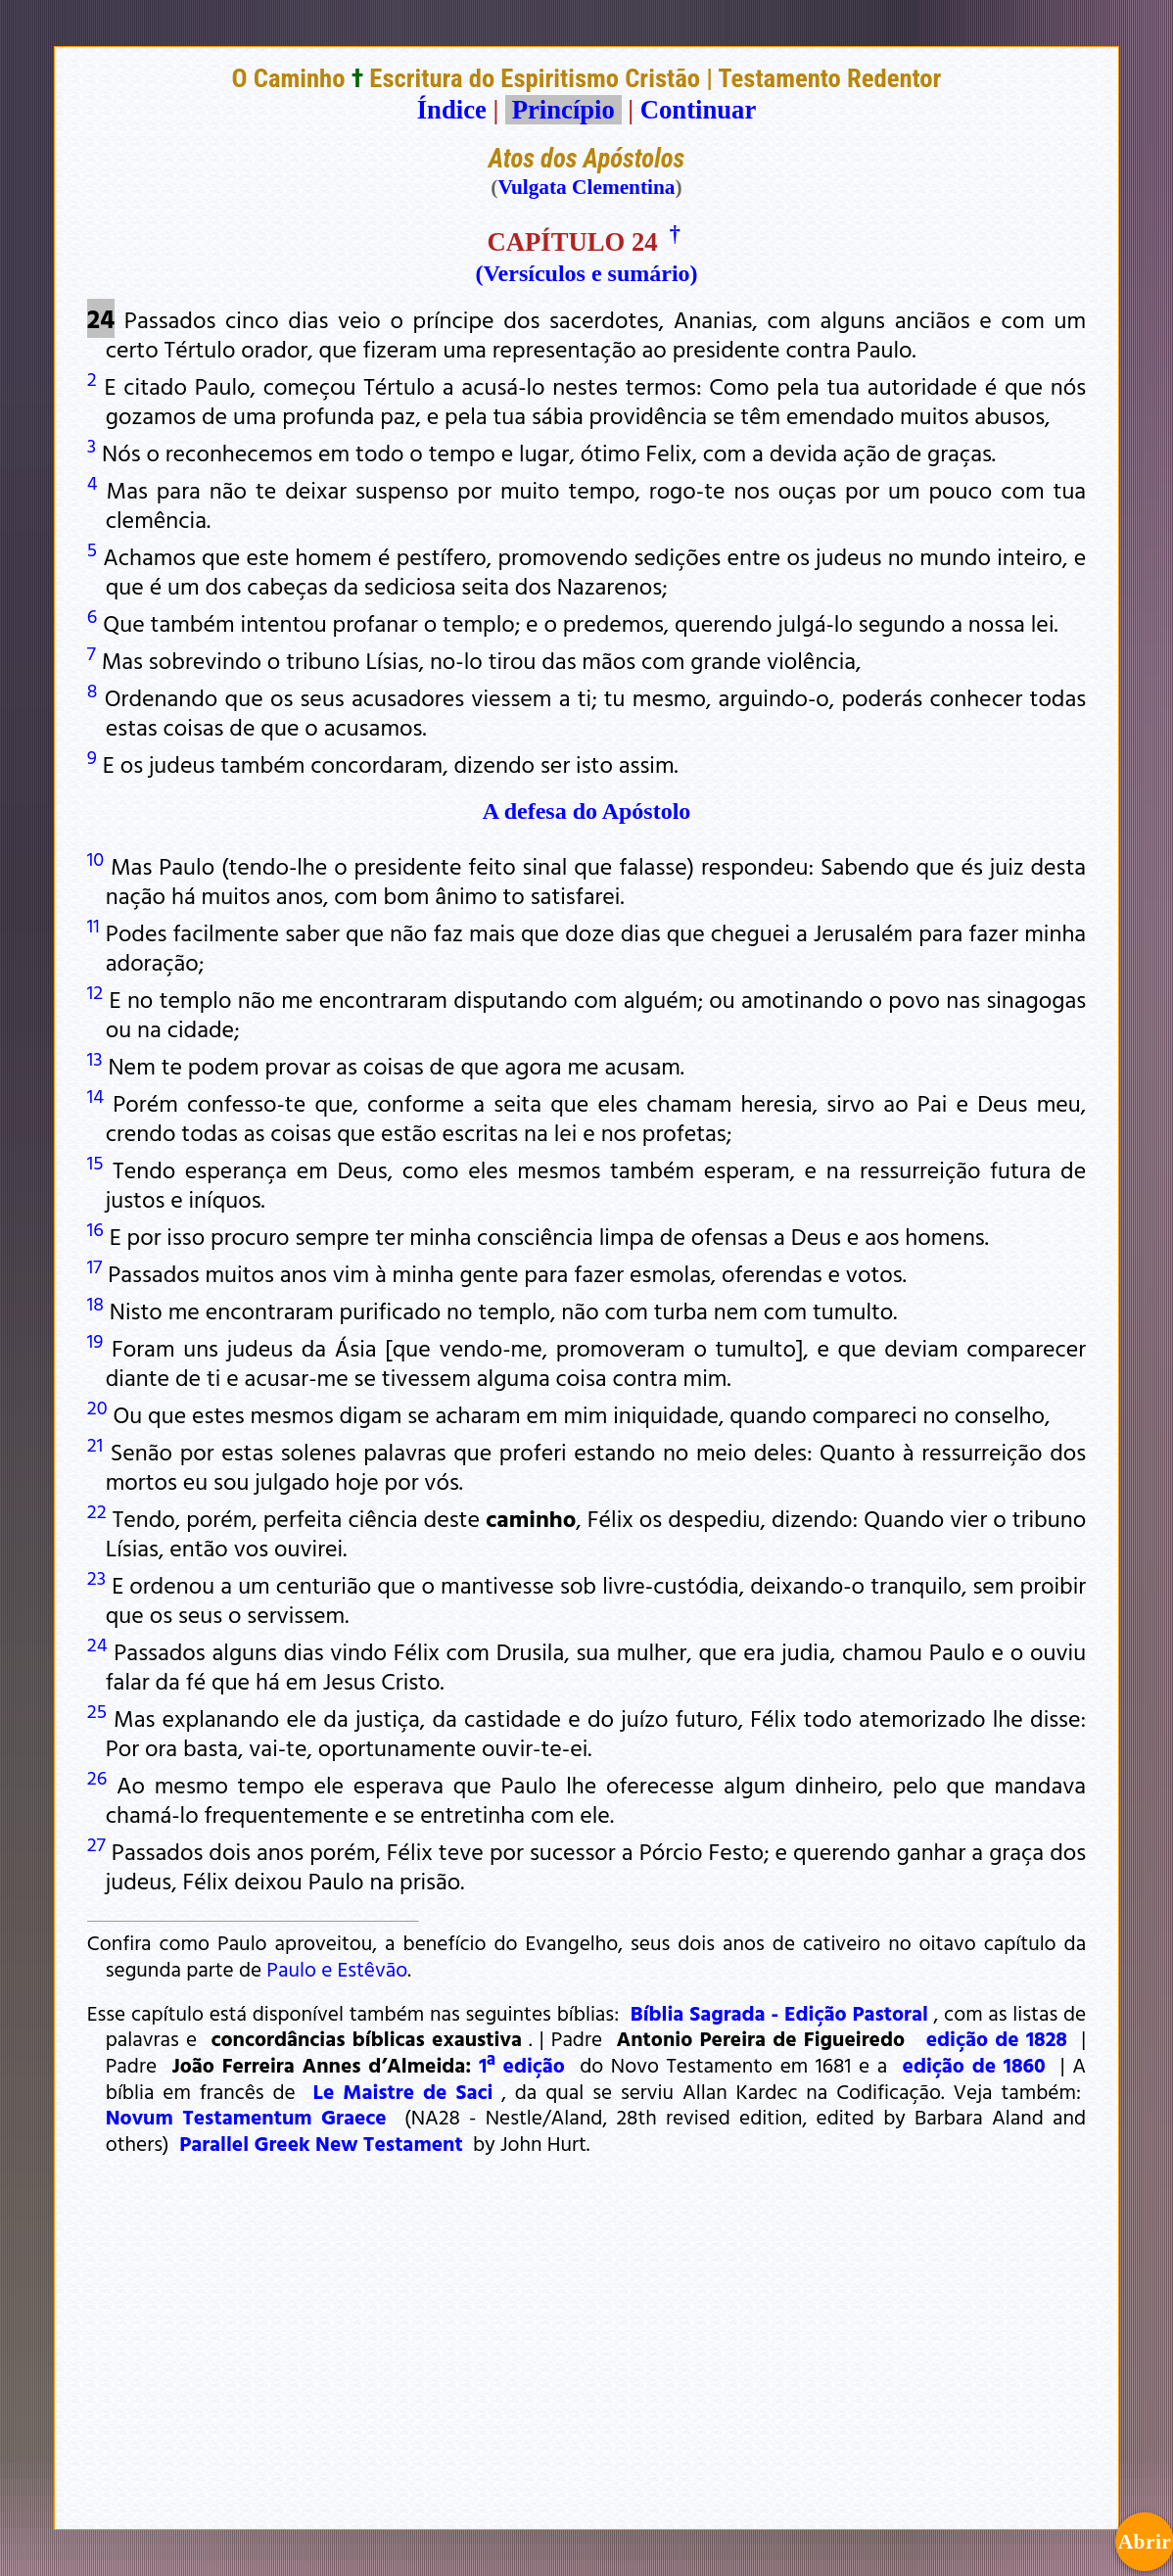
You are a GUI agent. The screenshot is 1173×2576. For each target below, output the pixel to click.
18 (95, 1302)
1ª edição (522, 2064)
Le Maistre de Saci (403, 2091)
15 (95, 1161)
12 (95, 991)
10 (95, 858)
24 (97, 1643)
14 (95, 1095)
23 (96, 1577)
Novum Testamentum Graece (246, 2116)
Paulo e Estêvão (336, 1968)
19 (95, 1340)
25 (97, 1710)
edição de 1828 (996, 2038)
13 (95, 1058)
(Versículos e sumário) (586, 273)
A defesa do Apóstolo (587, 811)
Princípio (563, 109)
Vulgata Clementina (586, 187)
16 (95, 1228)
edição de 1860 (974, 2064)
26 (97, 1776)
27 (96, 1843)
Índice (452, 109)
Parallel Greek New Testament (321, 2143)
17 (94, 1265)
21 (95, 1443)
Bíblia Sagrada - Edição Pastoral (779, 2012)
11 (93, 924)
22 (97, 1510)
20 (97, 1406)
